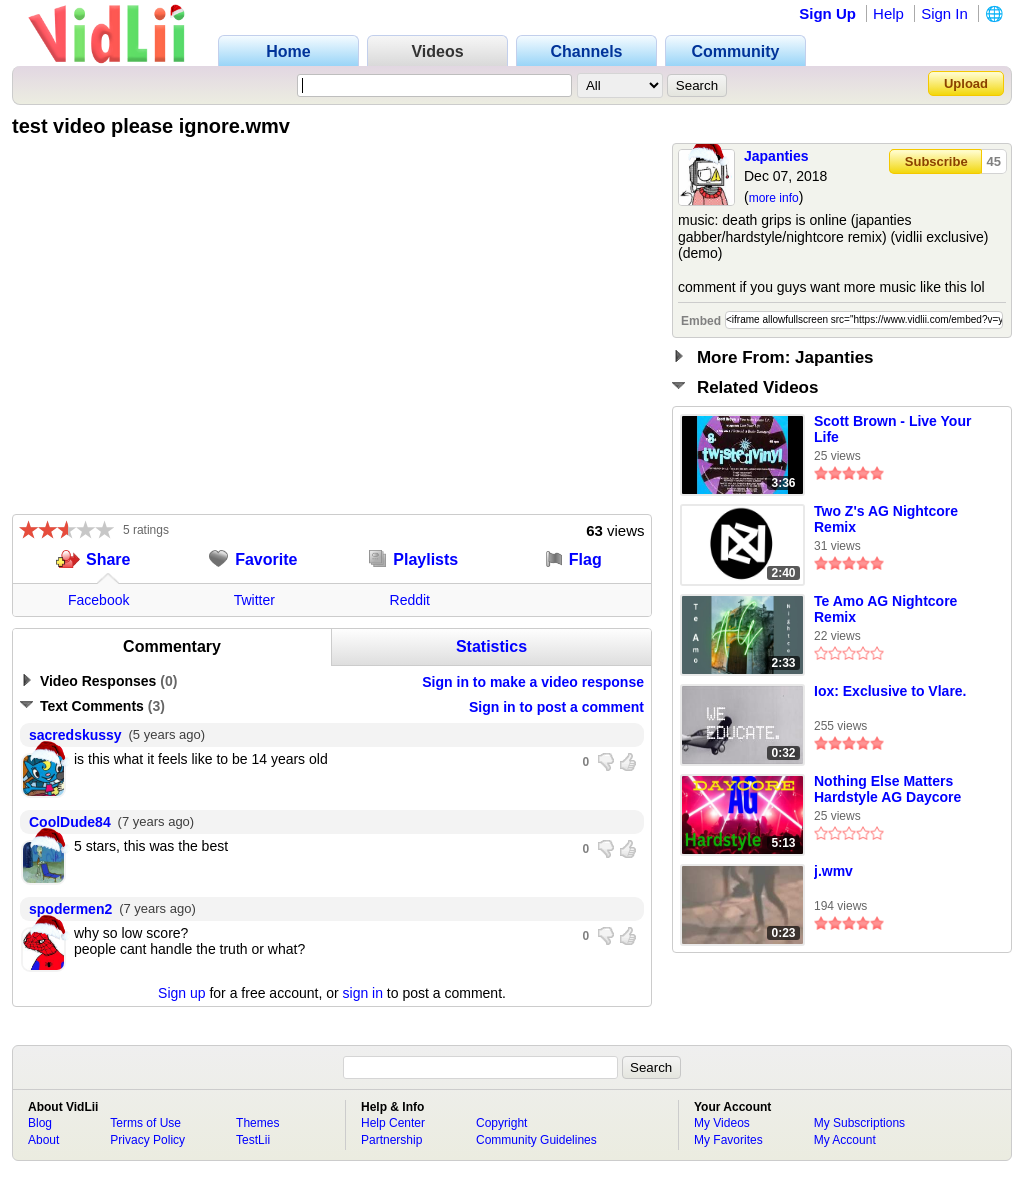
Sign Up (827, 13)
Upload (966, 83)
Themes (257, 1123)
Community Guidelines (536, 1140)
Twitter (254, 600)
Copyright (501, 1123)
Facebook (98, 600)
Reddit (410, 600)
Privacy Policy (147, 1140)
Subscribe (936, 161)
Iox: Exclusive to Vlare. (890, 691)
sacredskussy (75, 735)
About (43, 1140)
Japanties (776, 156)
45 (994, 161)
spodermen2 (70, 909)
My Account (845, 1140)
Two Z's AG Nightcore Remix (886, 519)
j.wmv (833, 871)
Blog (40, 1123)
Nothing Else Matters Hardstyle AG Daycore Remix (887, 790)
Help (888, 13)
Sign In (944, 13)
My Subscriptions (859, 1123)
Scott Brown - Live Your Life (892, 429)
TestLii (253, 1140)
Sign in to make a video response (533, 682)
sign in (363, 993)
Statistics (491, 646)
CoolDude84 (70, 822)
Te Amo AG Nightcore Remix (885, 609)
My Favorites (728, 1140)
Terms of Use (145, 1123)
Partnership (391, 1140)
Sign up (181, 993)
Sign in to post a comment (556, 707)
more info (774, 198)
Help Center (393, 1123)
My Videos (722, 1123)
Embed (701, 321)
